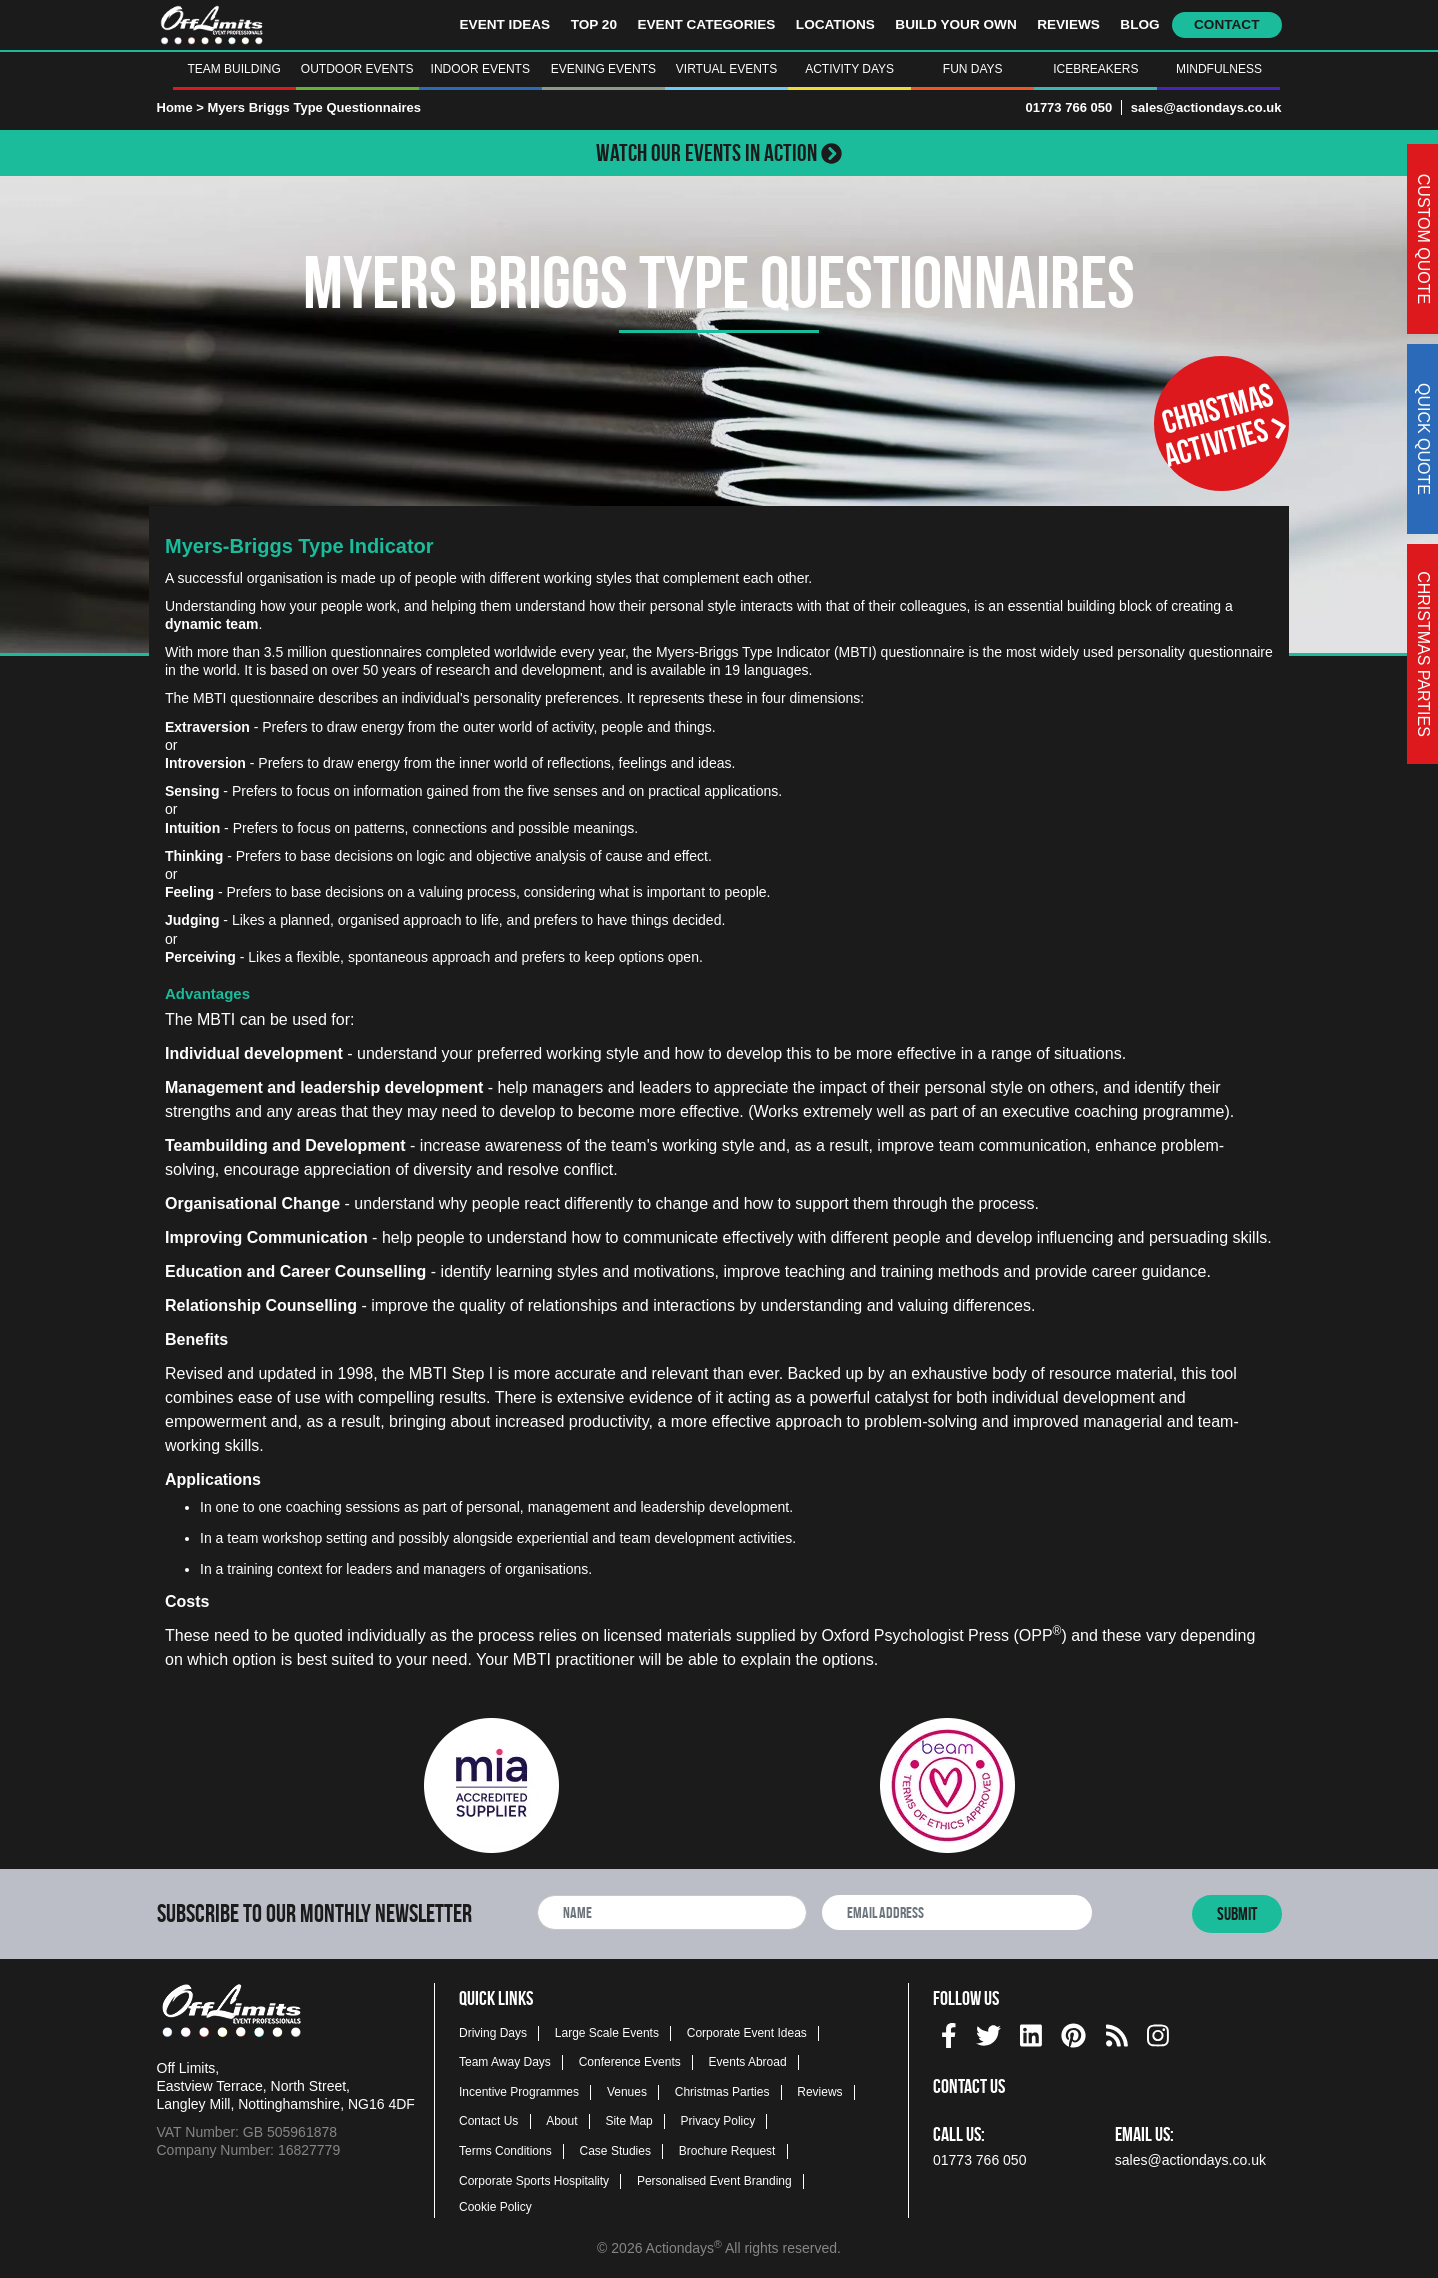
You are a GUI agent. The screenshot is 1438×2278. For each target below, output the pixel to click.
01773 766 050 (1068, 107)
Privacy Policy (718, 2121)
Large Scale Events (607, 2033)
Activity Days (849, 69)
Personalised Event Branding (714, 2181)
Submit (1237, 1914)
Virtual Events (726, 69)
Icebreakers (1095, 69)
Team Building (233, 69)
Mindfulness (1219, 69)
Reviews (1068, 24)
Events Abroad (748, 2062)
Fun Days (973, 69)
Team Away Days (505, 2062)
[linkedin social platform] (1031, 2032)
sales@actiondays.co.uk (1206, 107)
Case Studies (615, 2151)
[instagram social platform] (1158, 2032)
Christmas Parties (722, 2092)
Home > (180, 107)
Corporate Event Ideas (747, 2033)
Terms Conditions (505, 2151)
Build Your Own (955, 24)
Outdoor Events (357, 69)
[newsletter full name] (672, 1912)
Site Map (628, 2121)
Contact (1226, 24)
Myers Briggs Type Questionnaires (314, 107)
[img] (949, 2035)
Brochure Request (727, 2151)
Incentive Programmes (519, 2092)
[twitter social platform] (988, 2032)
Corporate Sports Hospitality (534, 2181)
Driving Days (493, 2033)
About (561, 2121)
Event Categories (706, 24)
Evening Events (603, 69)
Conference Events (630, 2062)
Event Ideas (505, 24)
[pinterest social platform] (1073, 2032)
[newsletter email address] (957, 1912)
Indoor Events (480, 69)
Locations (835, 24)
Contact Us (488, 2121)
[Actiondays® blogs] (1117, 2032)
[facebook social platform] (949, 2032)
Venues (627, 2092)
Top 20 (594, 24)
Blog (1139, 24)
